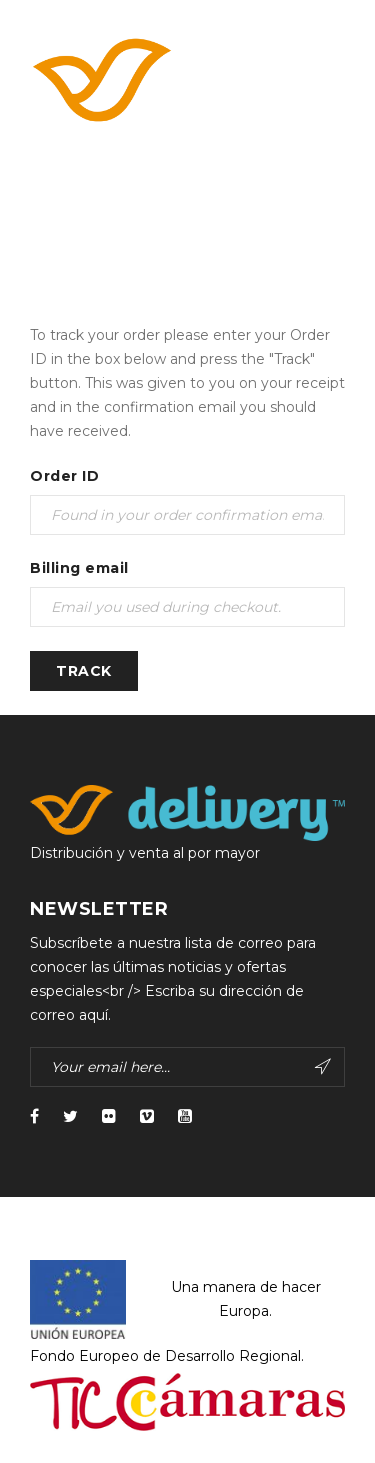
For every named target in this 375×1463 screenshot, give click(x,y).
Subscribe (323, 1067)
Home (52, 230)
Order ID (64, 476)
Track (84, 671)
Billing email (79, 568)
